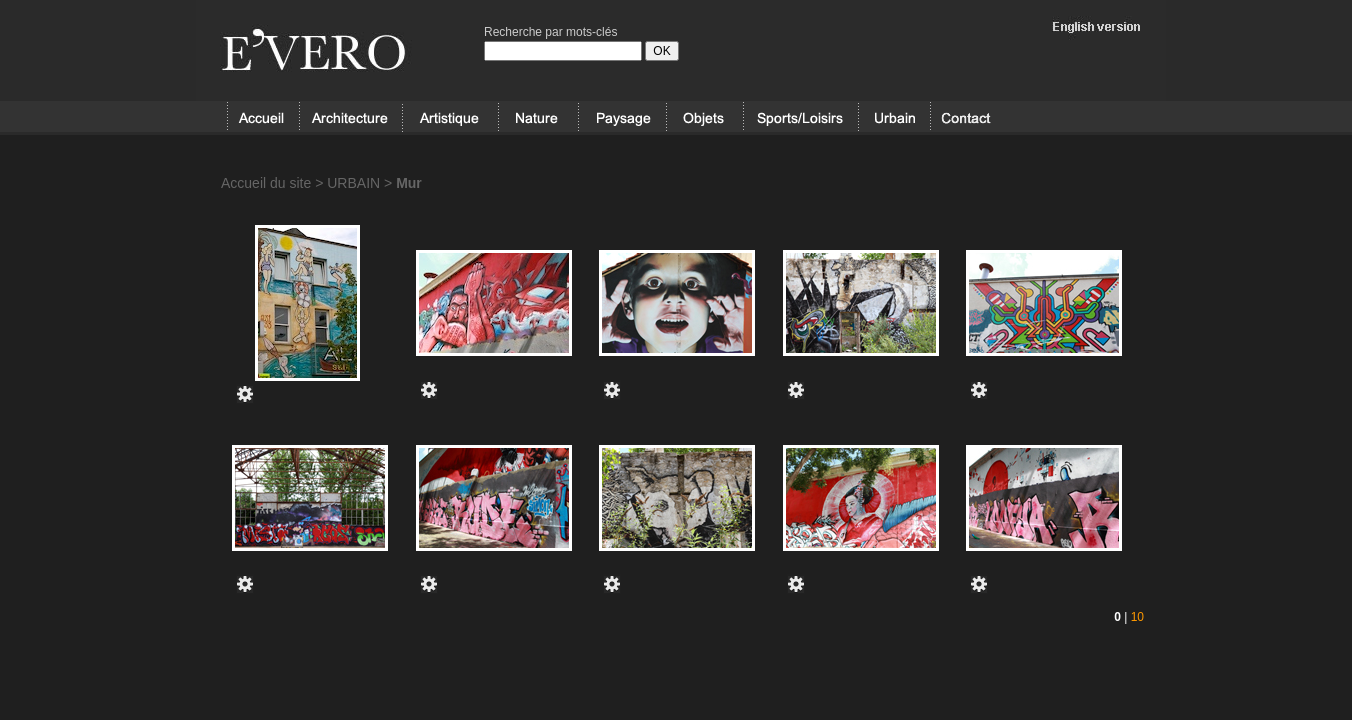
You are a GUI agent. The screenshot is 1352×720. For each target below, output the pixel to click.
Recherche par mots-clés (550, 32)
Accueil (263, 118)
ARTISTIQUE (450, 118)
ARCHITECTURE (350, 118)
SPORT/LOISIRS (801, 118)
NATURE (538, 118)
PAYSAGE (622, 118)
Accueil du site (266, 183)
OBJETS (704, 118)
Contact (966, 118)
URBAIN (894, 118)
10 (1137, 617)
